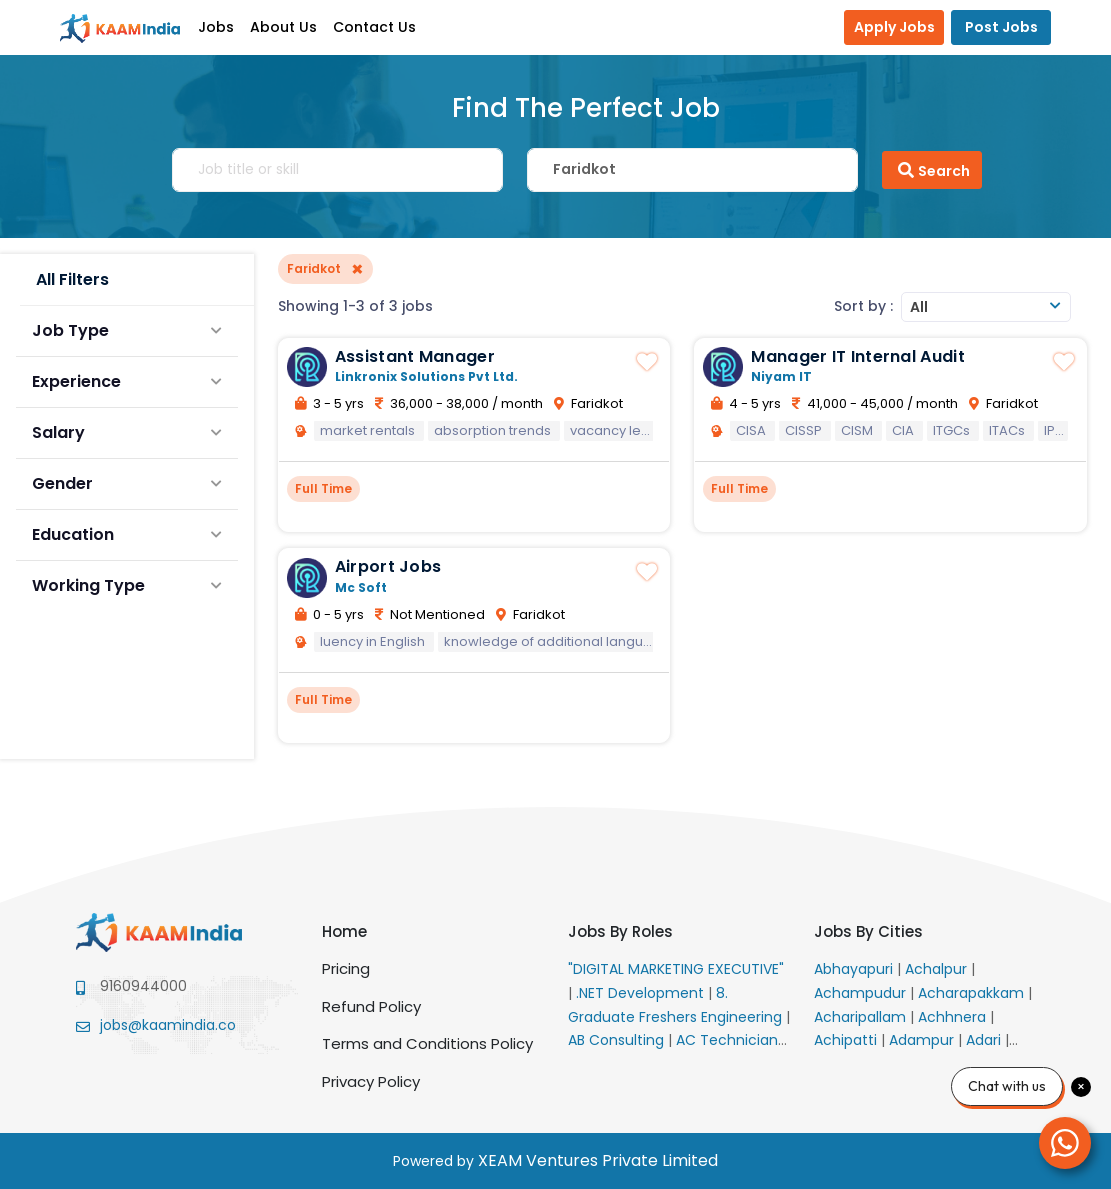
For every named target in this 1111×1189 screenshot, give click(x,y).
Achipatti (847, 1040)
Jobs (216, 27)
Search (932, 170)
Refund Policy (371, 1006)
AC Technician (729, 1040)
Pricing (346, 968)
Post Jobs (1001, 27)
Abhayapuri (855, 969)
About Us (283, 27)
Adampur (923, 1040)
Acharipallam (862, 1017)
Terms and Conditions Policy (427, 1043)
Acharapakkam (973, 993)
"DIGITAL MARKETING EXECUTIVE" (676, 969)
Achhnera (954, 1017)
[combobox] (986, 307)
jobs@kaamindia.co (168, 1025)
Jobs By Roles (620, 931)
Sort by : (863, 306)
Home (344, 931)
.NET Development (642, 993)
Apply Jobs (894, 27)
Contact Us (374, 27)
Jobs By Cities (868, 931)
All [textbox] (919, 307)
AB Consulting (618, 1040)
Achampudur (862, 993)
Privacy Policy (371, 1081)
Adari (985, 1040)
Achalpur (938, 969)
